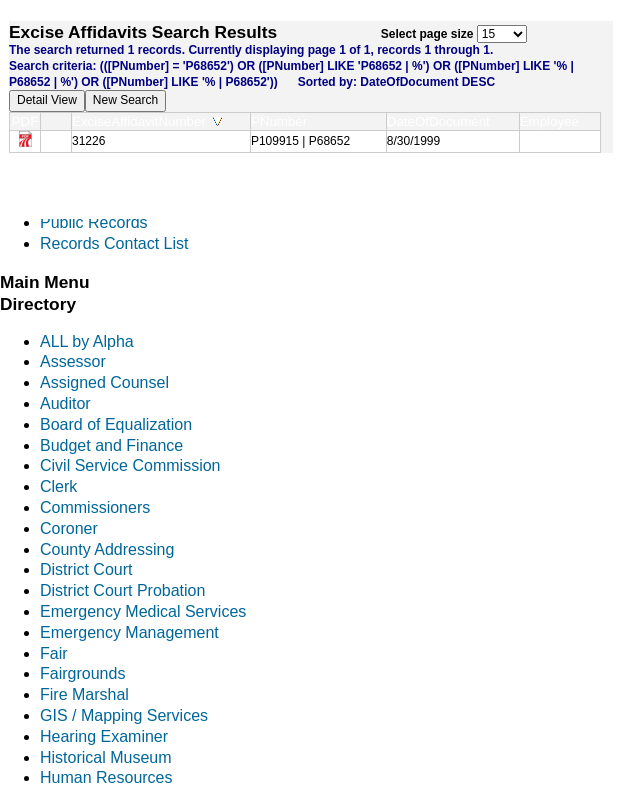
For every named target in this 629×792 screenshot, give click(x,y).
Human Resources (106, 777)
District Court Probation (122, 590)
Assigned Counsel (104, 382)
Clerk (58, 486)
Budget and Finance (111, 445)
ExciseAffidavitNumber (147, 121)
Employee (554, 121)
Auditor (65, 403)
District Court (86, 569)
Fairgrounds (82, 673)
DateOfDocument (442, 121)
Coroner (69, 528)
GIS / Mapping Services (124, 715)
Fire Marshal (84, 694)
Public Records (94, 222)
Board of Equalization (116, 424)
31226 (88, 141)
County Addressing (107, 549)
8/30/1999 (413, 141)
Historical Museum (106, 757)
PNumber (283, 121)
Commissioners (95, 507)
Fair (54, 653)
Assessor (73, 361)
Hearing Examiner (104, 736)
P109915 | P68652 (300, 141)
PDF (25, 121)
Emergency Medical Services (143, 611)
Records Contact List (114, 243)
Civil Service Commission (130, 465)
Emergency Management (129, 632)
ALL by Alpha (87, 341)
